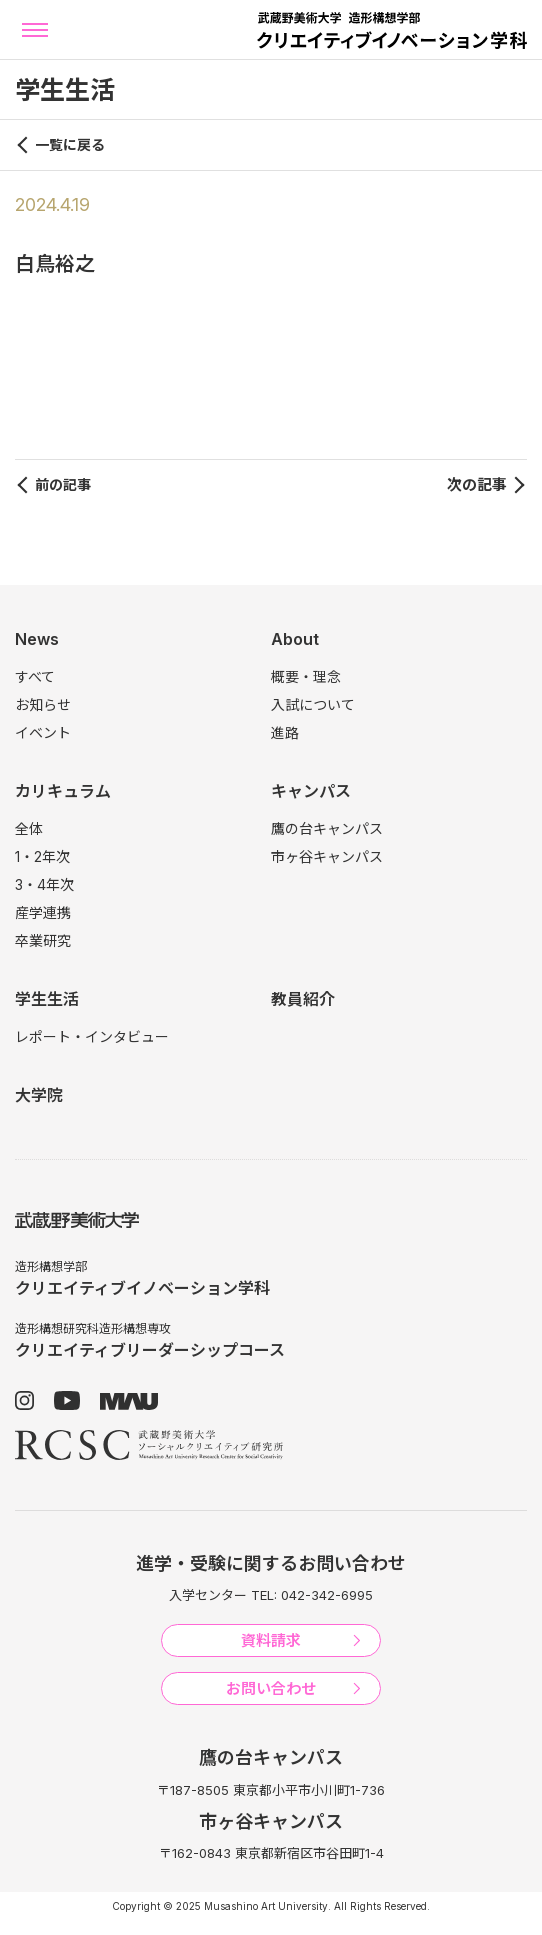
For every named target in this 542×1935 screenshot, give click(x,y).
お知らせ (43, 704)
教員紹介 (303, 999)
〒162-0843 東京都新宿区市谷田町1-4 (271, 1853)
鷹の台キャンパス (327, 828)
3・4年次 (44, 884)
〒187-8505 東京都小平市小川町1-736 (271, 1790)
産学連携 (43, 912)
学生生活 (47, 999)
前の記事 (63, 484)
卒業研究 (43, 940)
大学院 (39, 1095)
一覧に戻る (70, 144)
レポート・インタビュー (92, 1036)
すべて (35, 676)
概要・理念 (306, 676)
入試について (313, 704)
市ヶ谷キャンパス (327, 856)
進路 (285, 732)
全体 (29, 828)
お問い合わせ (271, 1688)
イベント (43, 732)
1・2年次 (42, 856)
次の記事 (477, 484)
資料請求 (271, 1640)
